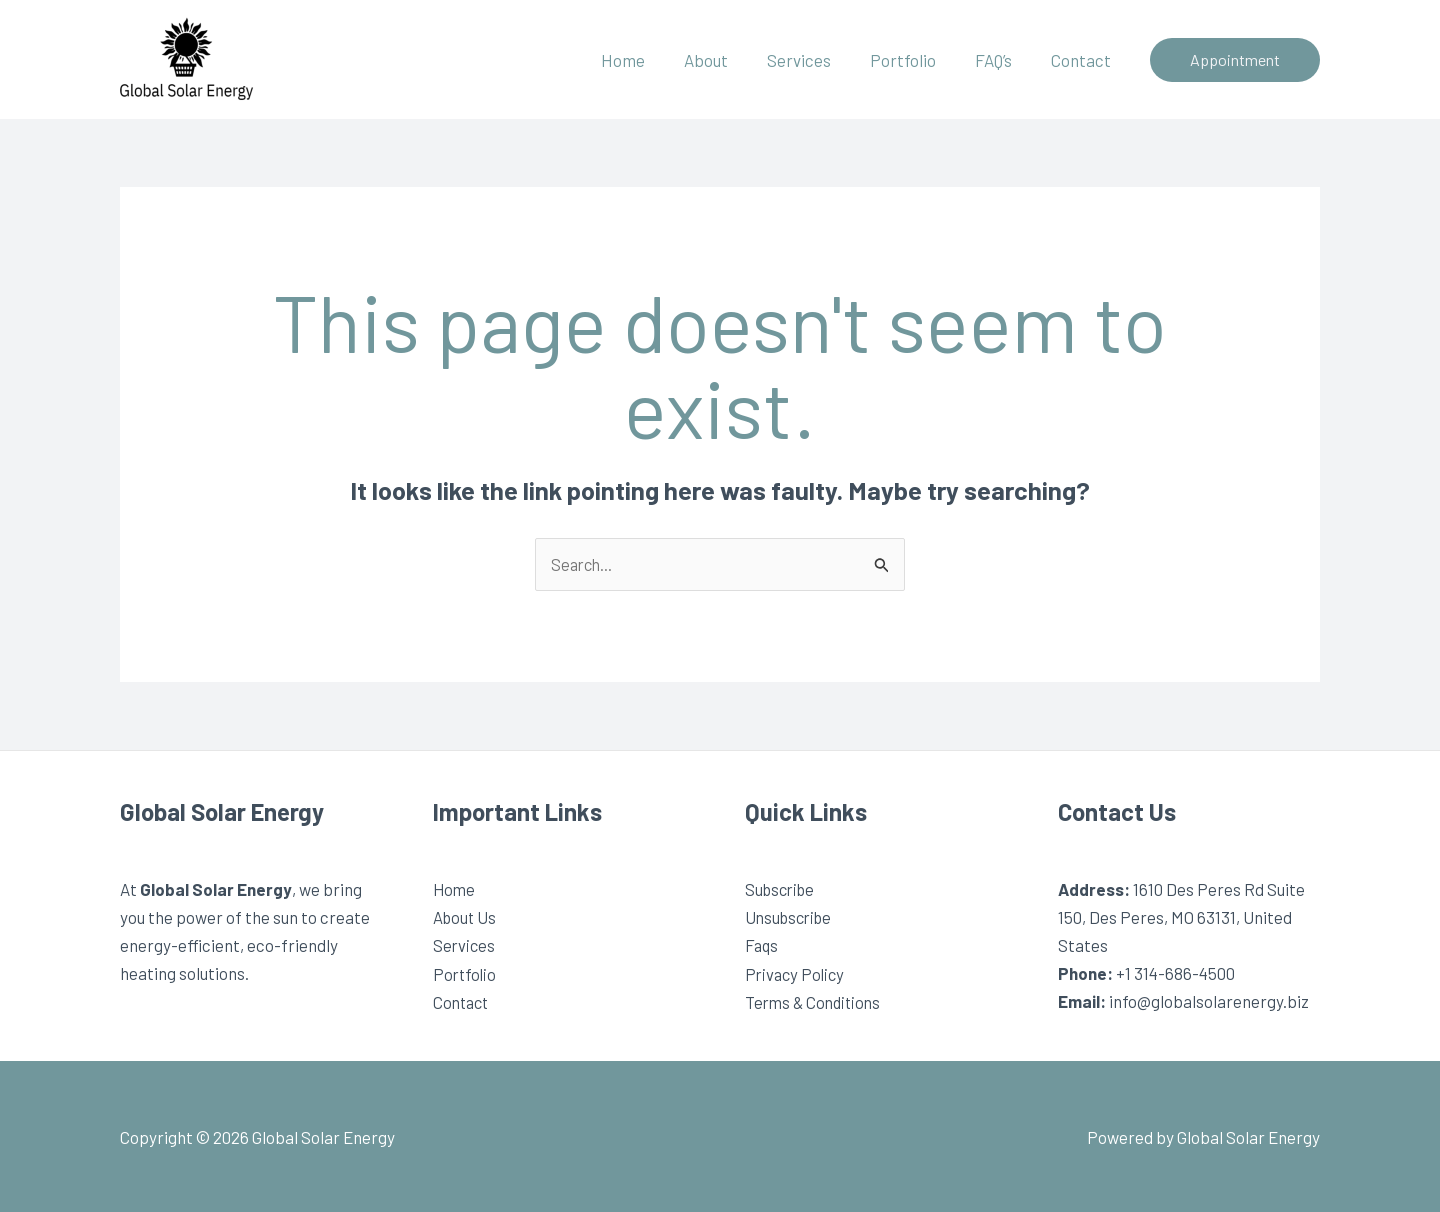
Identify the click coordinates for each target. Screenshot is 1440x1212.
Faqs (762, 946)
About (728, 60)
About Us (466, 918)
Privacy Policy (797, 974)
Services (816, 60)
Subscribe (782, 890)
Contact (1083, 60)
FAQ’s (1000, 60)
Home (650, 60)
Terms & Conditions (816, 1002)
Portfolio (915, 60)
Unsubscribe (791, 918)
